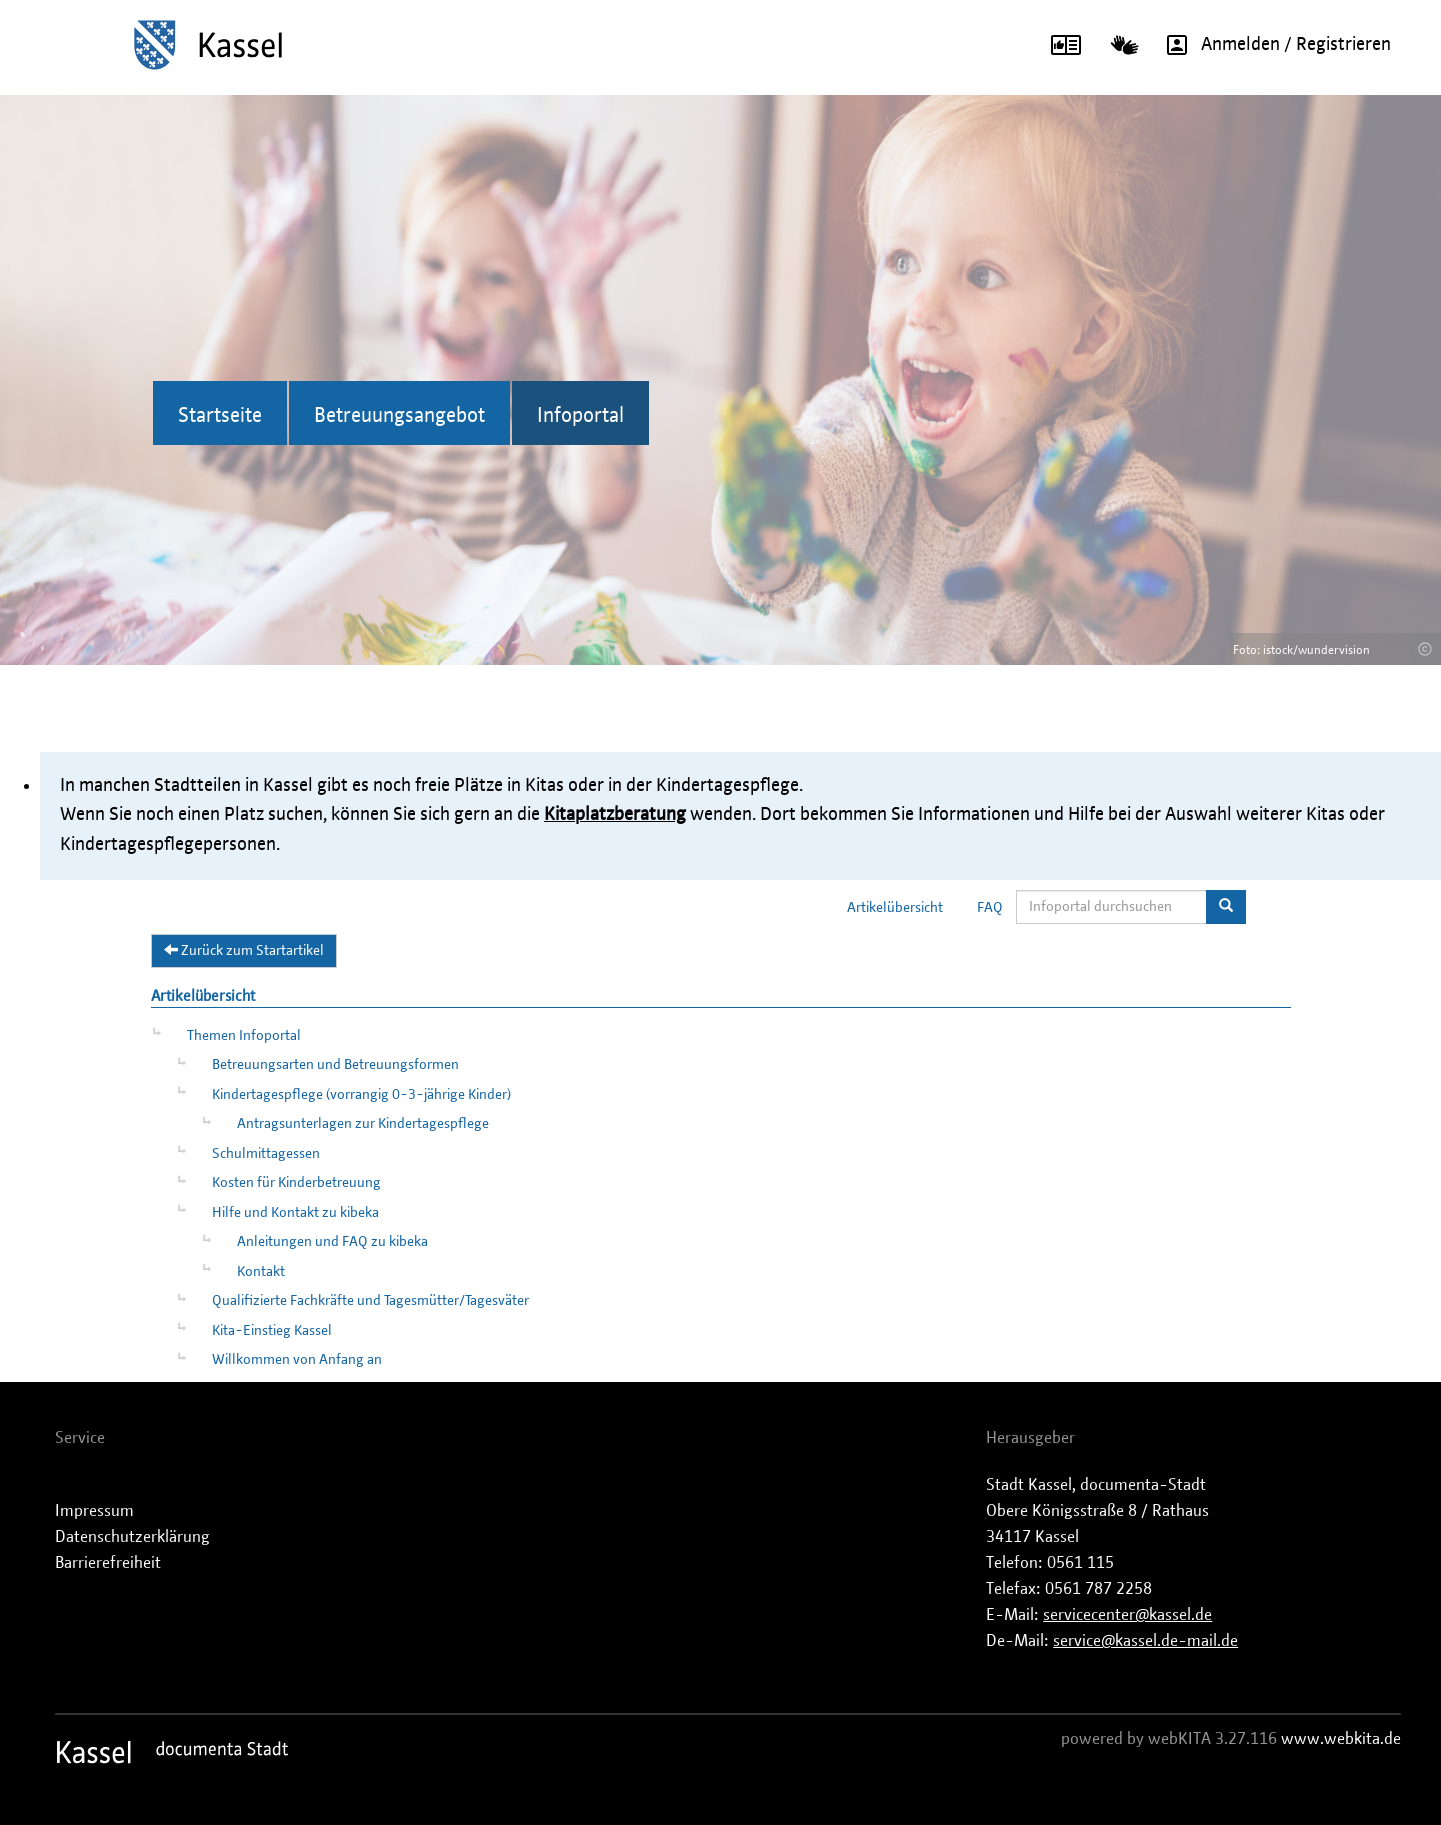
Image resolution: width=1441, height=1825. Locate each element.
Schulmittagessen (266, 1154)
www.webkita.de (1341, 1739)
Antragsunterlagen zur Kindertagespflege (363, 1124)
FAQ (990, 908)
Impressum (94, 1511)
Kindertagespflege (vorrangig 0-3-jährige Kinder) (361, 1095)
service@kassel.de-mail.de (1145, 1641)
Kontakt (261, 1272)
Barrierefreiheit (108, 1563)
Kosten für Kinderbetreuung (296, 1183)
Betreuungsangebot (399, 416)
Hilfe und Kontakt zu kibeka (295, 1213)
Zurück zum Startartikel (244, 950)
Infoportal (580, 416)
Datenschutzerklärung (132, 1537)
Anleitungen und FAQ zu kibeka (332, 1242)
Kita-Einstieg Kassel (272, 1331)
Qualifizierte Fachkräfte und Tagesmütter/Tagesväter (370, 1301)
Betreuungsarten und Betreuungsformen (335, 1065)
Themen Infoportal (244, 1036)
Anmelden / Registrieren (1272, 45)
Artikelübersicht (895, 908)
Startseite (220, 416)
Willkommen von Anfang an (297, 1360)
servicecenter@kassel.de (1127, 1615)
